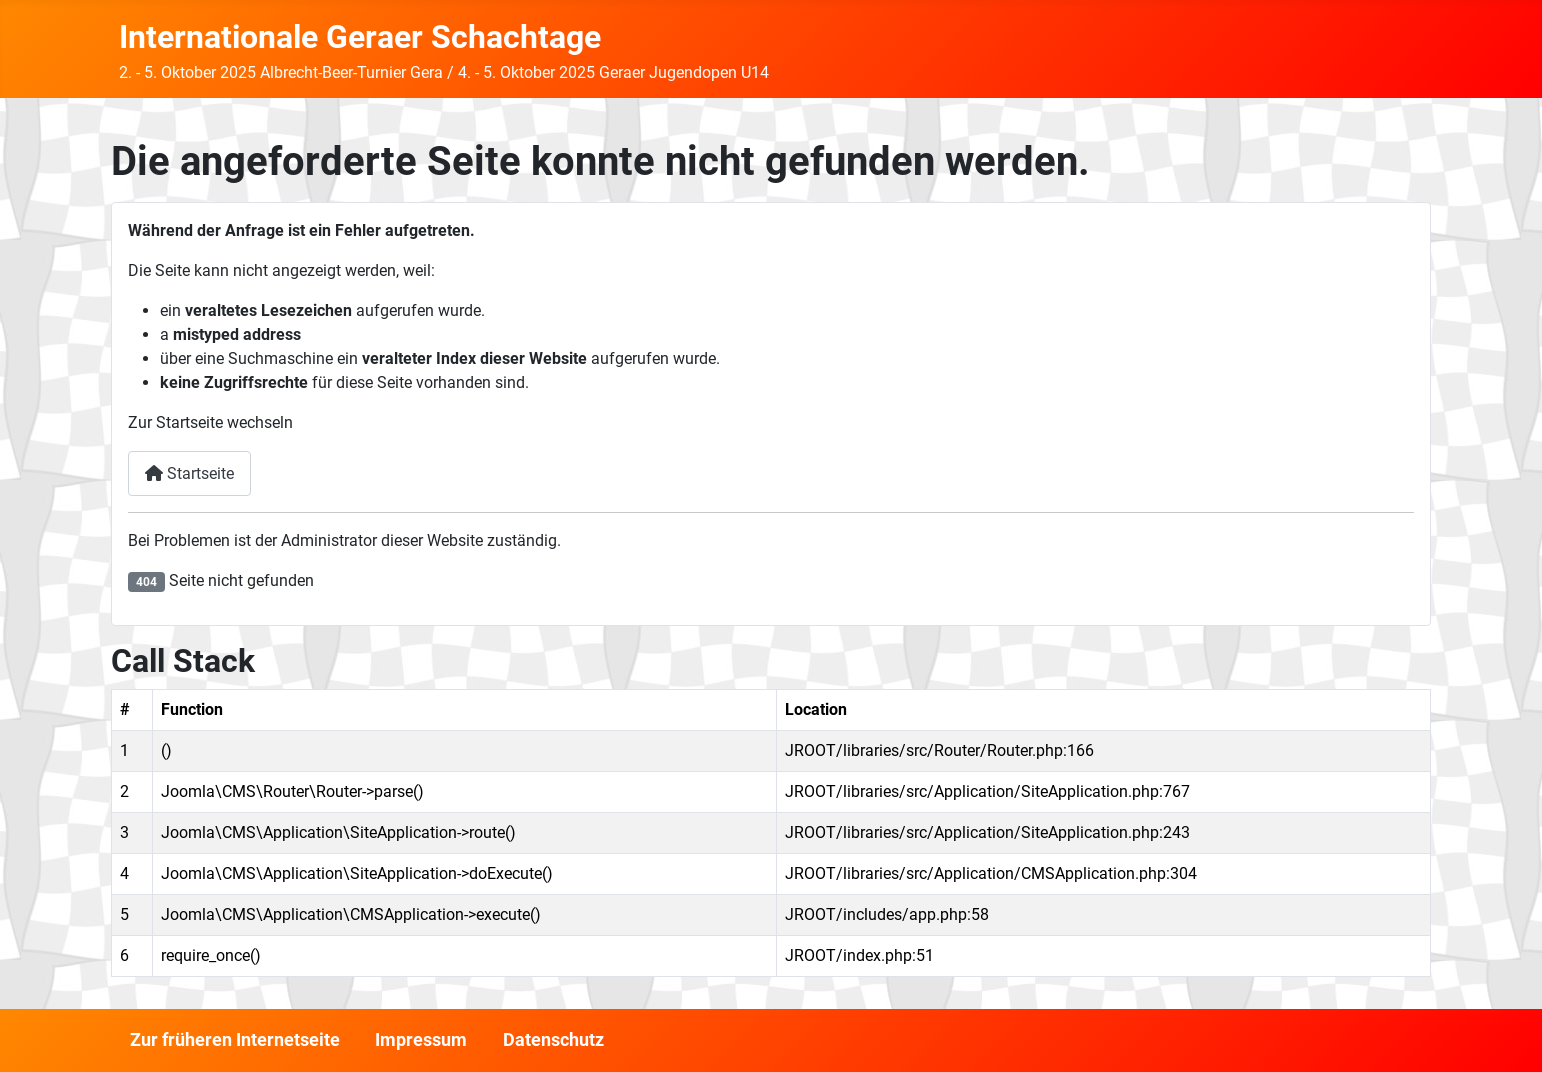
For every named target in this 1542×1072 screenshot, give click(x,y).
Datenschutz (553, 1040)
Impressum (421, 1040)
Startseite (189, 473)
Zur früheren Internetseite (235, 1040)
